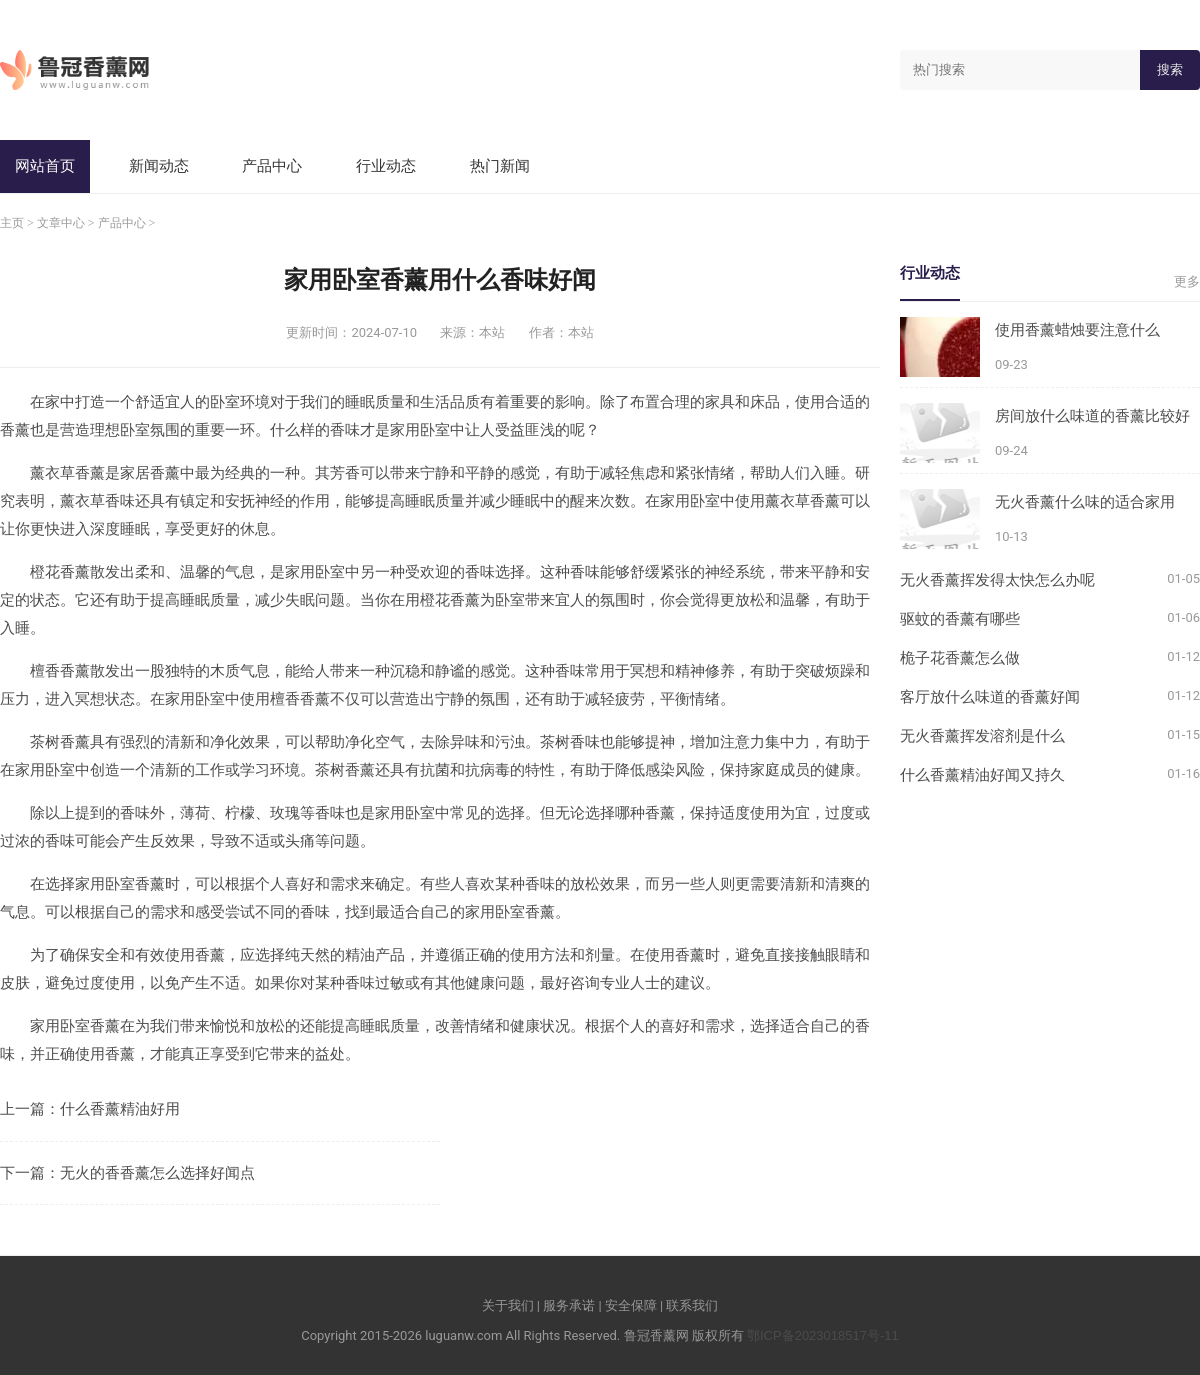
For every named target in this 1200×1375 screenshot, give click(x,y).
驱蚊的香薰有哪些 (960, 618)
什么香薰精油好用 (120, 1108)
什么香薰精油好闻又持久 (982, 774)
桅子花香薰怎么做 (960, 657)
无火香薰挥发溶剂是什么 (982, 735)
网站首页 (45, 165)
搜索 (1170, 69)
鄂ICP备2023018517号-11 (823, 1335)
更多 (1187, 281)
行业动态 (386, 165)
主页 (12, 223)
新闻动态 (159, 165)
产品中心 (272, 165)
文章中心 (61, 223)
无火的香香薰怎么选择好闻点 (157, 1172)
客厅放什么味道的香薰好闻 (990, 696)
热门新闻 (500, 165)
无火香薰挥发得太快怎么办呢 (997, 579)
